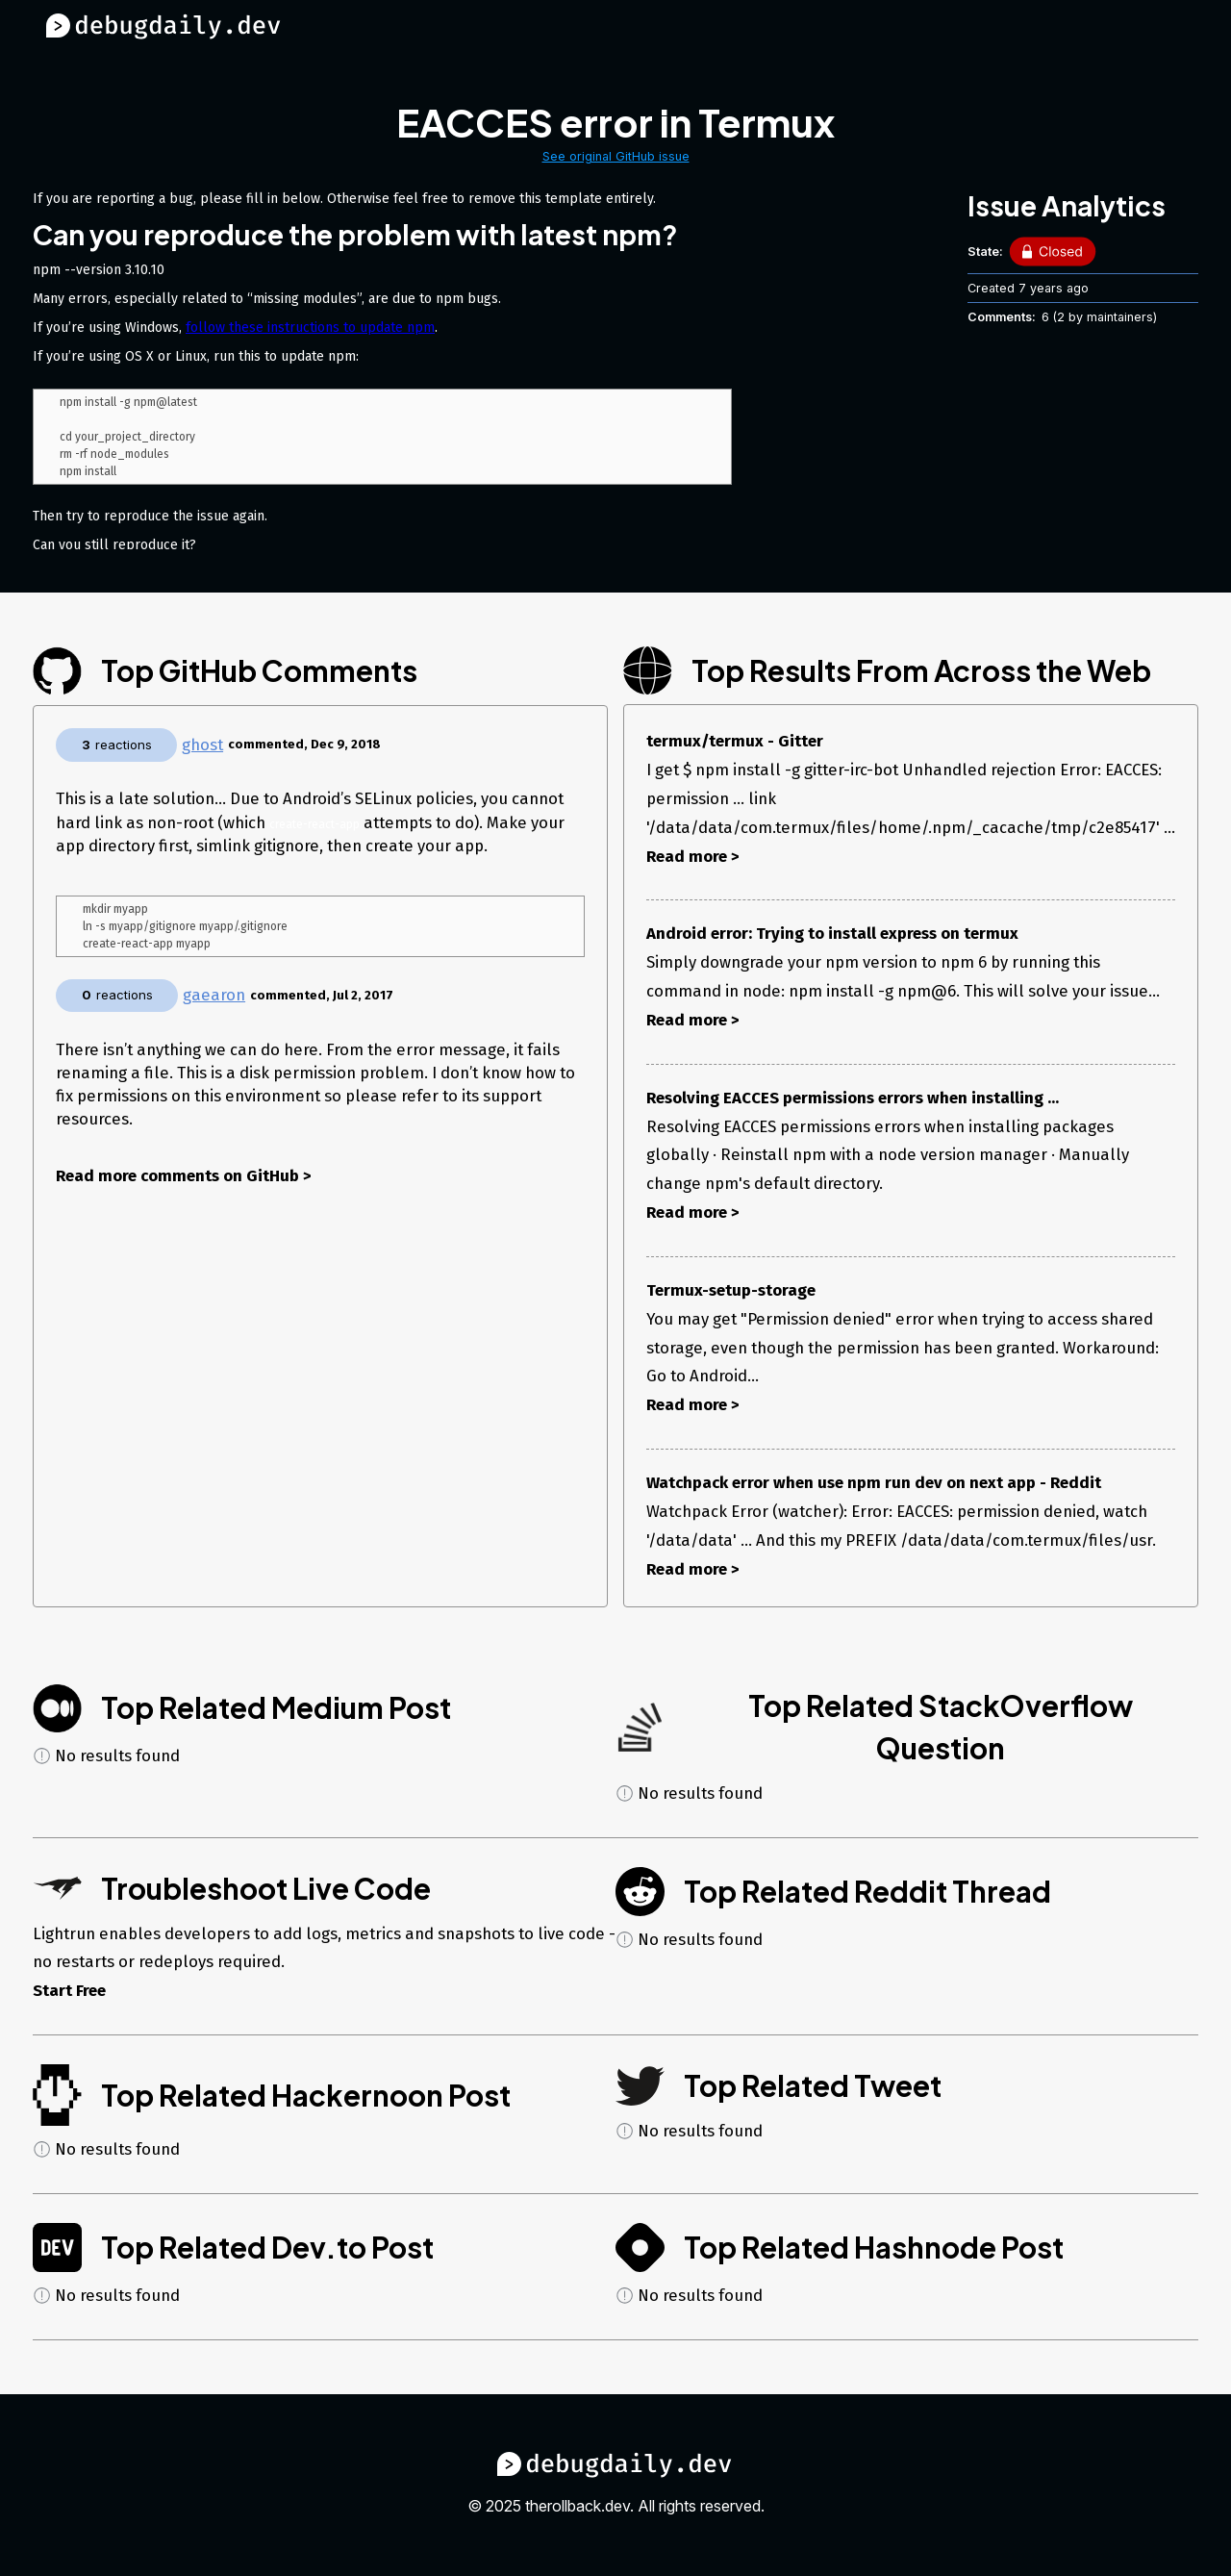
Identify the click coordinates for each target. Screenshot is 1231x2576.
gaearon (214, 997)
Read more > (693, 856)
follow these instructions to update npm (310, 327)
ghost (202, 744)
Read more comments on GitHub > (184, 1178)
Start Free (69, 1990)
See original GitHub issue (616, 156)
